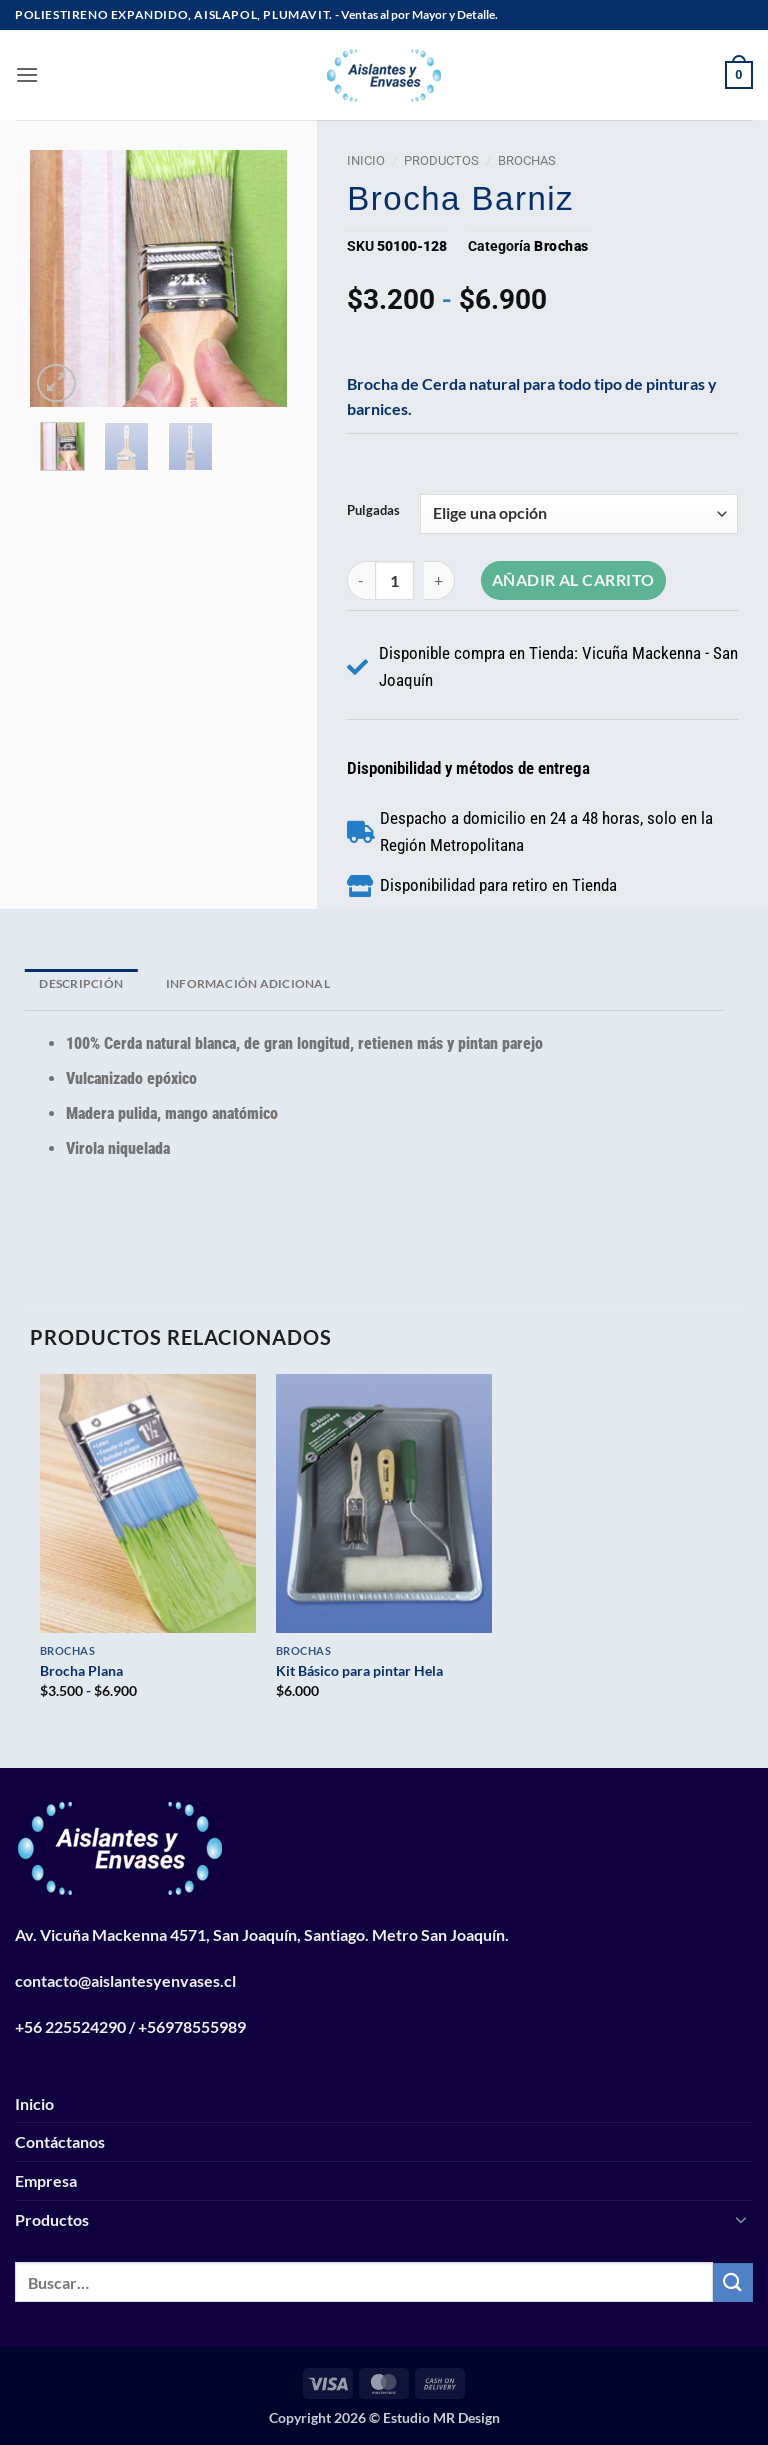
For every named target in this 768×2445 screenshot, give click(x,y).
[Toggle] (741, 2219)
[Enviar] (733, 2282)
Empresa (46, 2180)
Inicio (366, 160)
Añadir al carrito (573, 580)
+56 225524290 (70, 2026)
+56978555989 (192, 2026)
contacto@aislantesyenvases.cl (125, 1980)
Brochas (527, 160)
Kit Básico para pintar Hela (359, 1670)
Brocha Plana (81, 1670)
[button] (27, 74)
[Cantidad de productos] (395, 580)
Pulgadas (373, 511)
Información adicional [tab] (248, 983)
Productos (441, 160)
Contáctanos (60, 2141)
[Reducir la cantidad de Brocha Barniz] (360, 580)
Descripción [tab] (81, 983)
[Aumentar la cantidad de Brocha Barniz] (440, 580)
